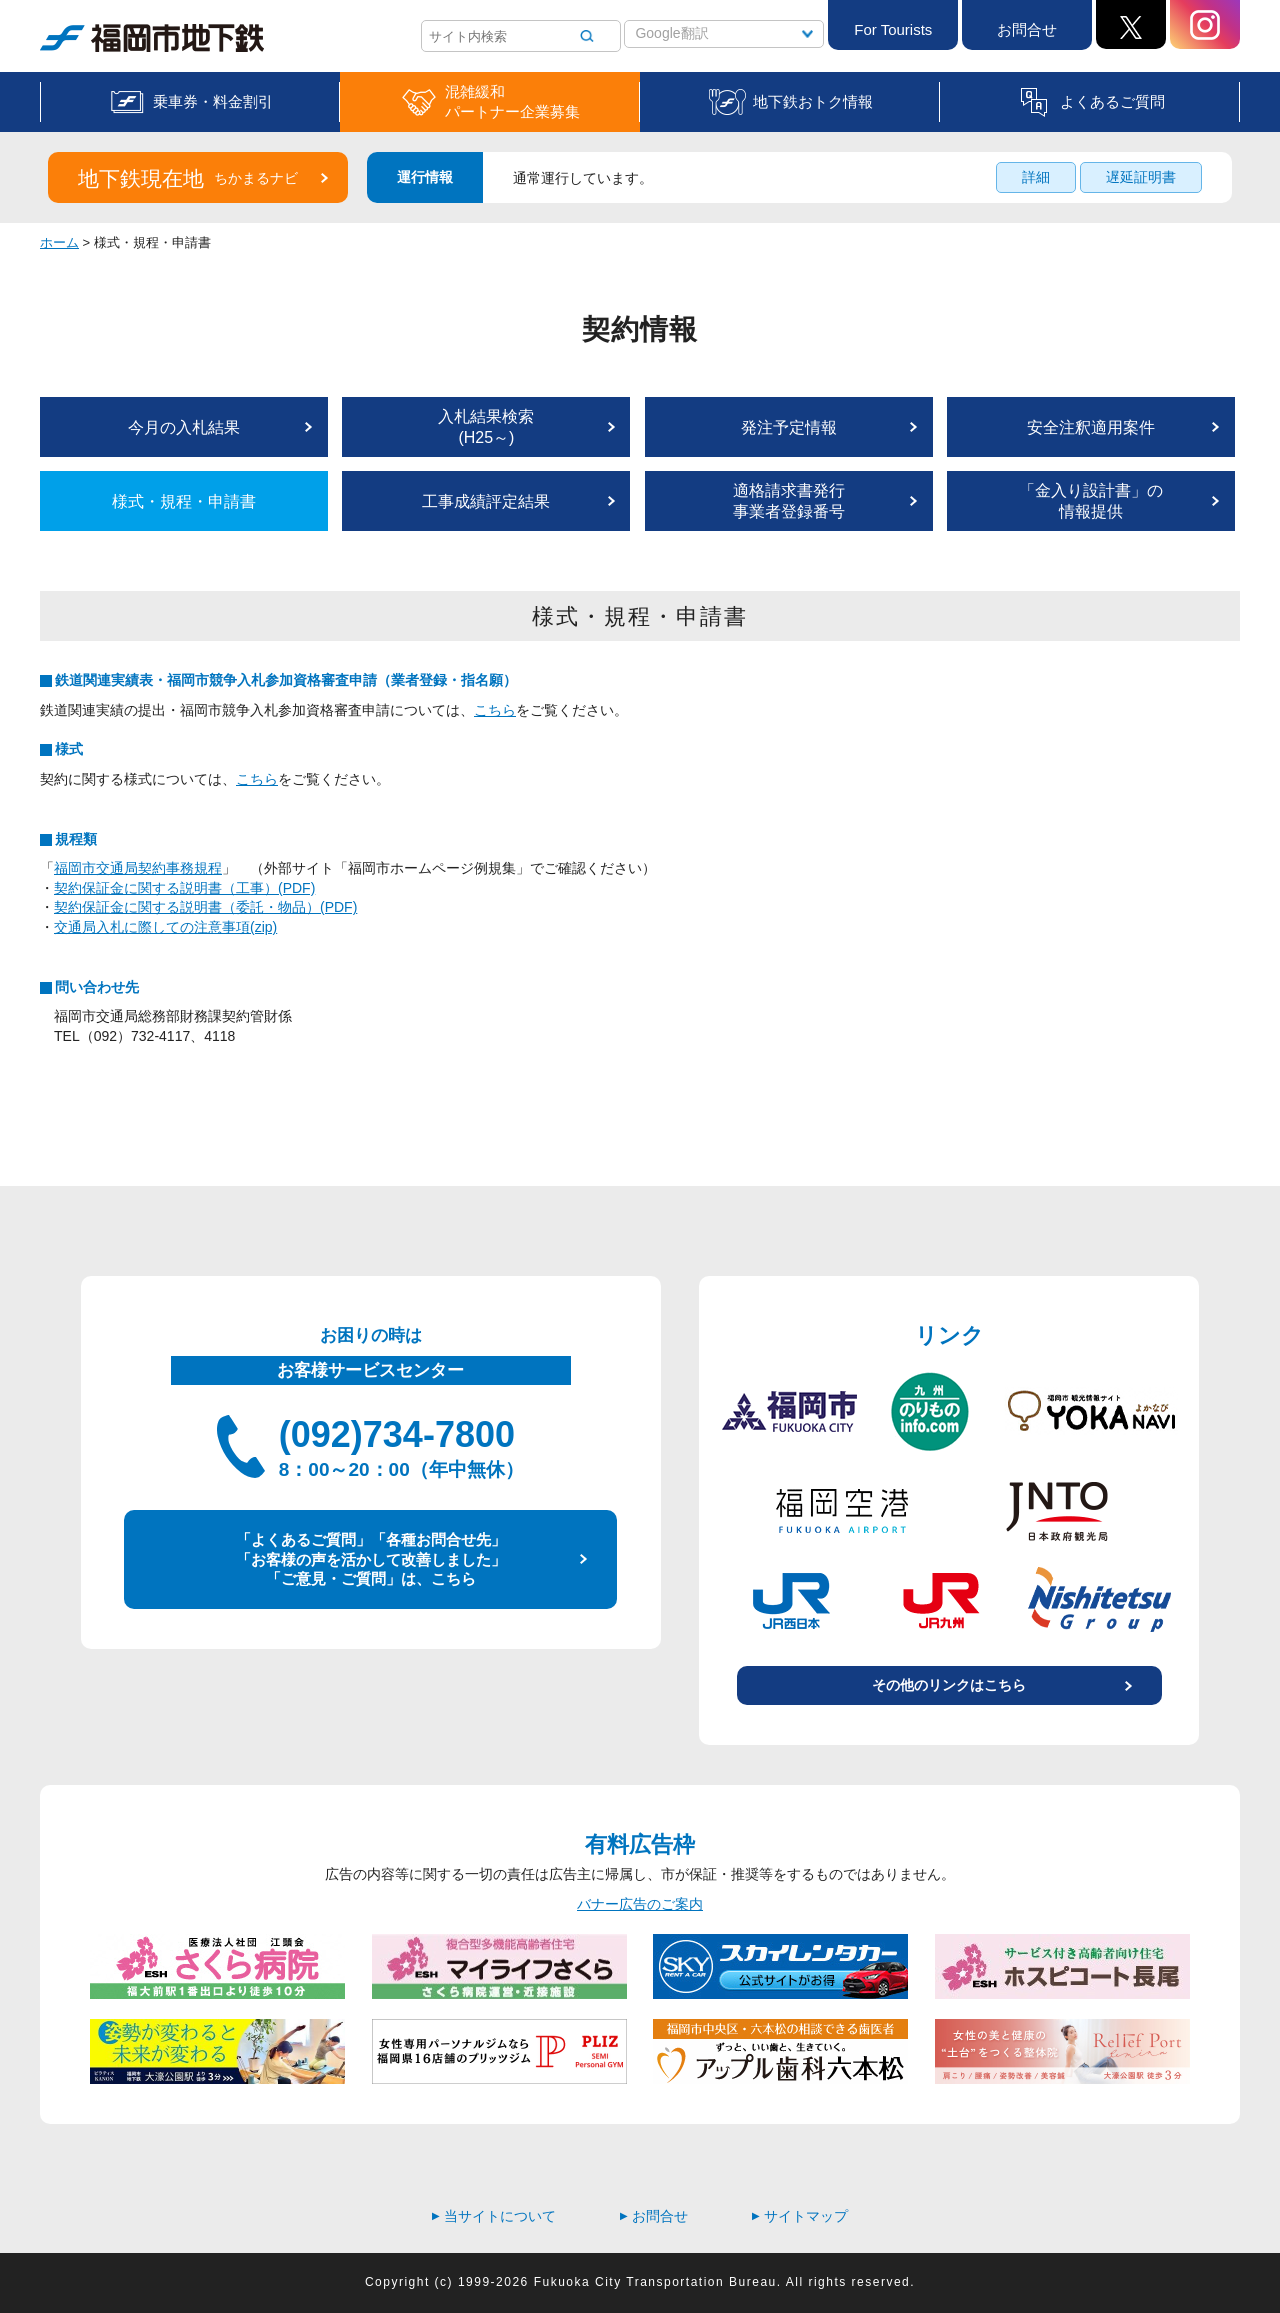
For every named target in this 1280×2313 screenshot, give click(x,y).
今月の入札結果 (184, 427)
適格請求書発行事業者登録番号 (789, 501)
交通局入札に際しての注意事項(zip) (165, 927)
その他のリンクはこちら (949, 1685)
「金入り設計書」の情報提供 (1091, 501)
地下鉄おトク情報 (813, 101)
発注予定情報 (789, 427)
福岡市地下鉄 (152, 38)
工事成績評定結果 (486, 501)
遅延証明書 (1141, 177)
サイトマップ (800, 2216)
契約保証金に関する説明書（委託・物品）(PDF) (205, 907)
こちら (495, 710)
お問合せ (1027, 29)
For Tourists (893, 29)
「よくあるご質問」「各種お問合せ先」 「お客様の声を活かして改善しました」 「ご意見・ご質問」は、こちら (371, 1559)
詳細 (1036, 177)
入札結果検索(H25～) (486, 427)
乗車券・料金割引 (213, 101)
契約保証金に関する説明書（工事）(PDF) (184, 888)
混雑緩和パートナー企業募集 (512, 101)
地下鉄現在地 (188, 178)
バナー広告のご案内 (640, 1904)
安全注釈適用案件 (1091, 427)
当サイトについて (494, 2216)
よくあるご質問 (1112, 101)
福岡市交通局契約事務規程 (138, 868)
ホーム (59, 242)
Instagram (1205, 24)
